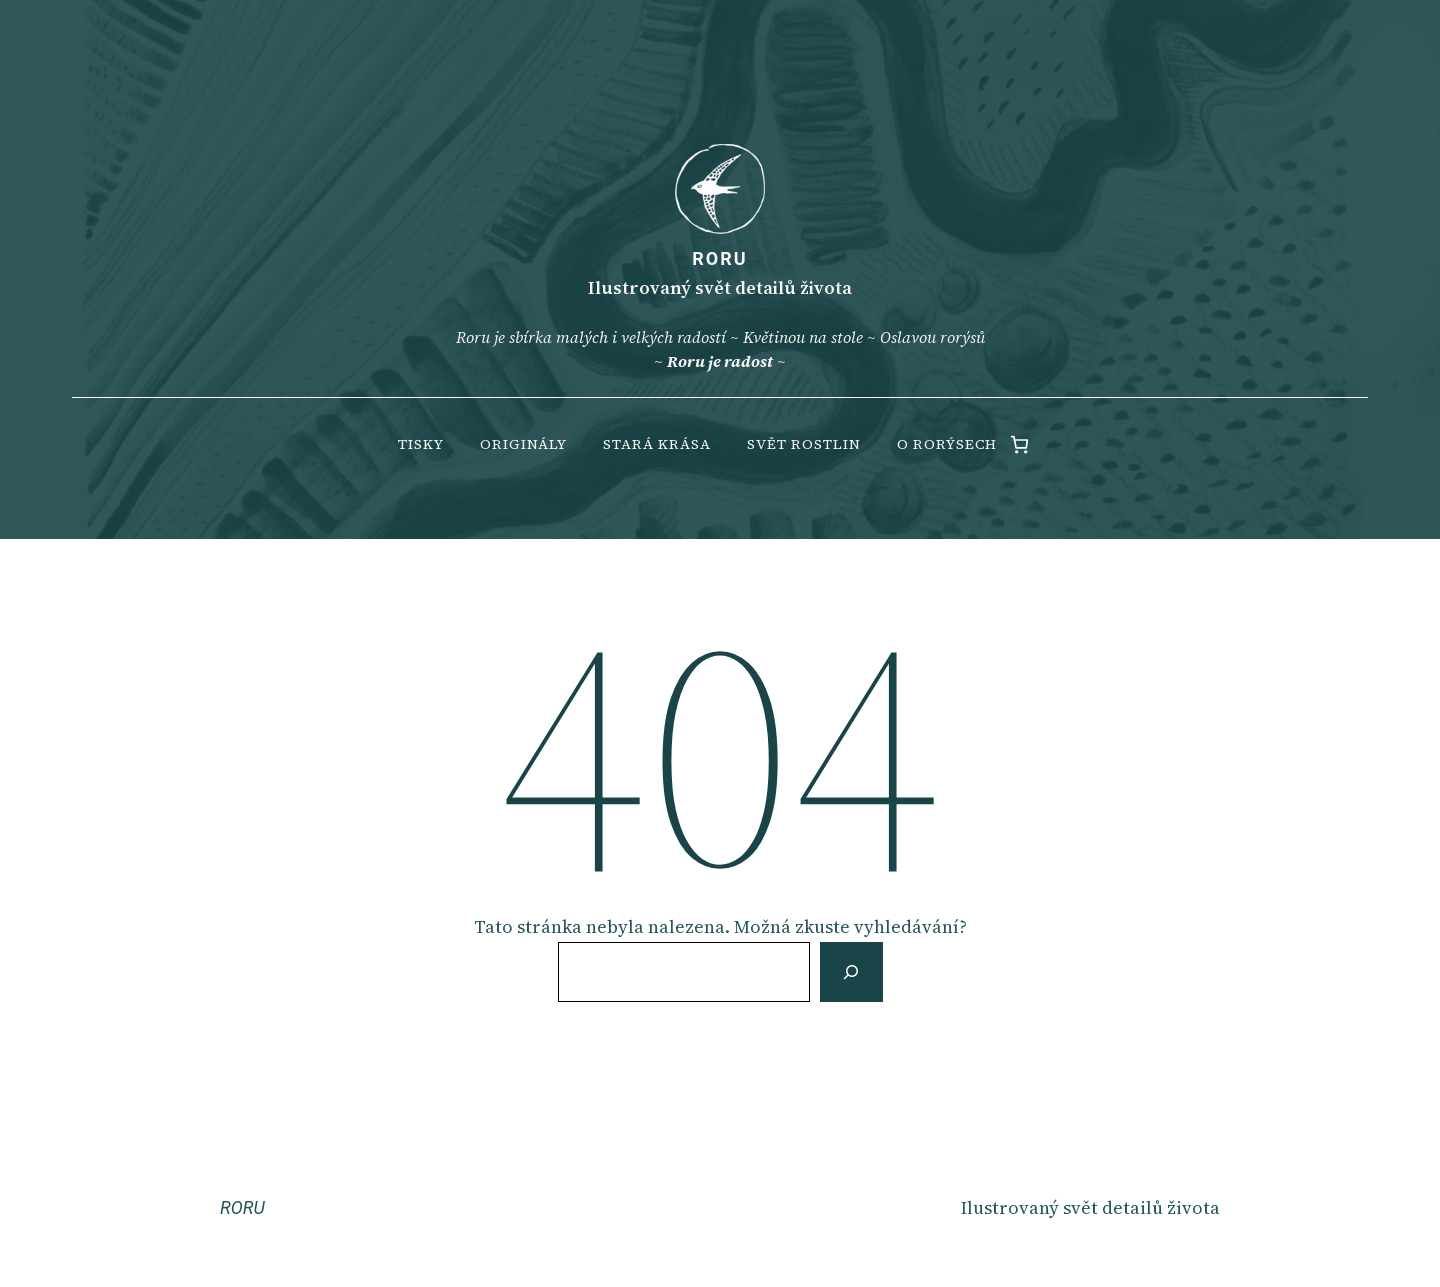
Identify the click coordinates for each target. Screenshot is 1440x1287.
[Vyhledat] (851, 972)
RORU (719, 258)
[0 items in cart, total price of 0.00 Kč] (1019, 444)
